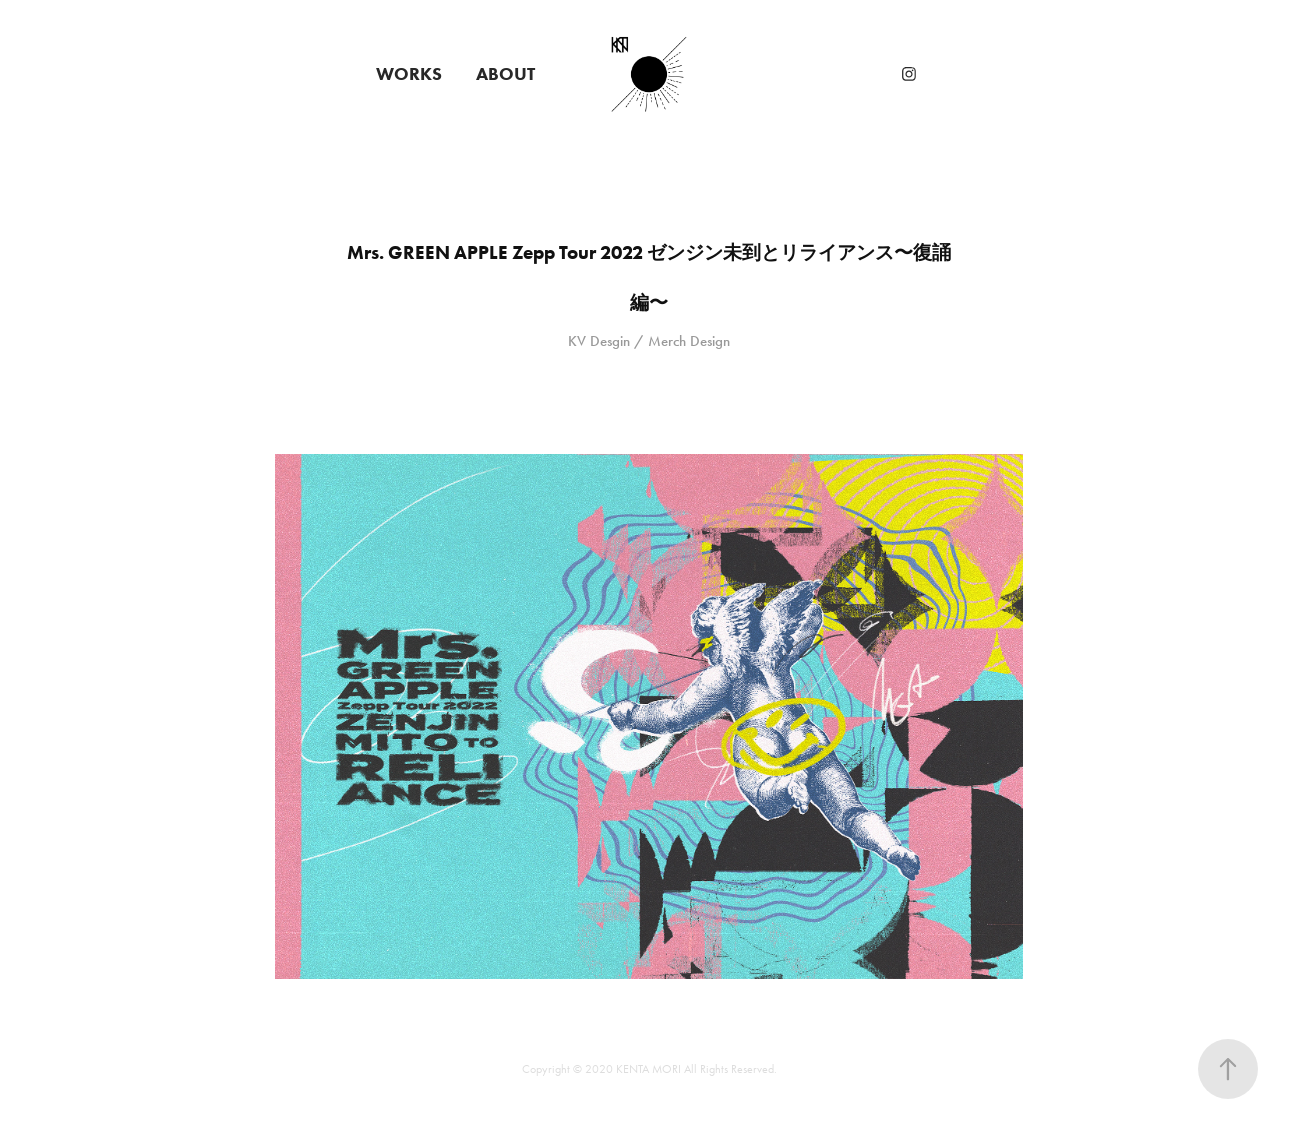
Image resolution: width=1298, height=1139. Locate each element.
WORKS (409, 74)
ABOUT (505, 74)
